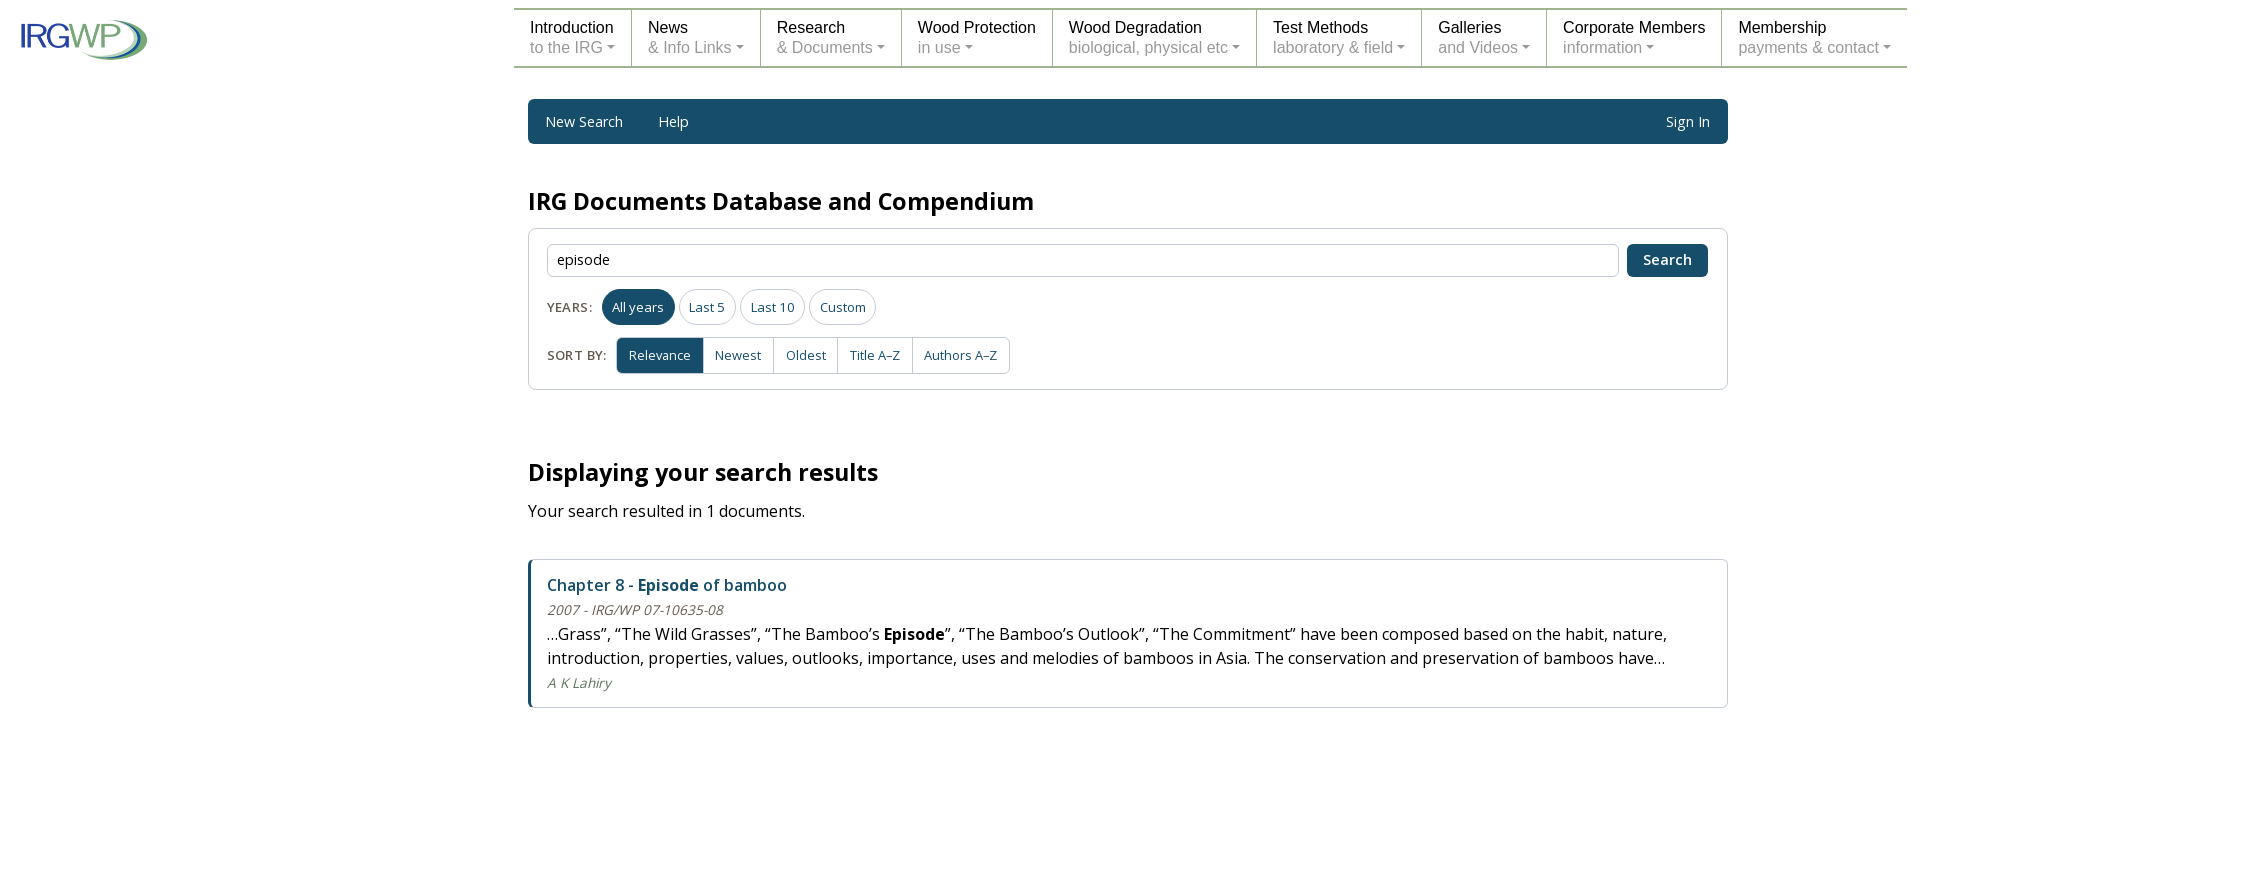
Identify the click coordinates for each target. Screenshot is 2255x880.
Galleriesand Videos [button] (1478, 37)
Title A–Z (885, 353)
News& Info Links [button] (690, 37)
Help (673, 121)
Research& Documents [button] (825, 37)
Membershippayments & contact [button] (1808, 37)
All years (638, 307)
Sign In (1688, 121)
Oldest (813, 353)
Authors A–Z (975, 353)
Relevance (662, 353)
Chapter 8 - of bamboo (667, 585)
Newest (744, 353)
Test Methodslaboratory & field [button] (1333, 37)
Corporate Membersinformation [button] (1634, 37)
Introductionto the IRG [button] (572, 37)
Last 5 (707, 307)
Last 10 (773, 307)
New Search (584, 121)
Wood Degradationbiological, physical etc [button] (1148, 37)
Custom (843, 307)
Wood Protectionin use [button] (977, 37)
